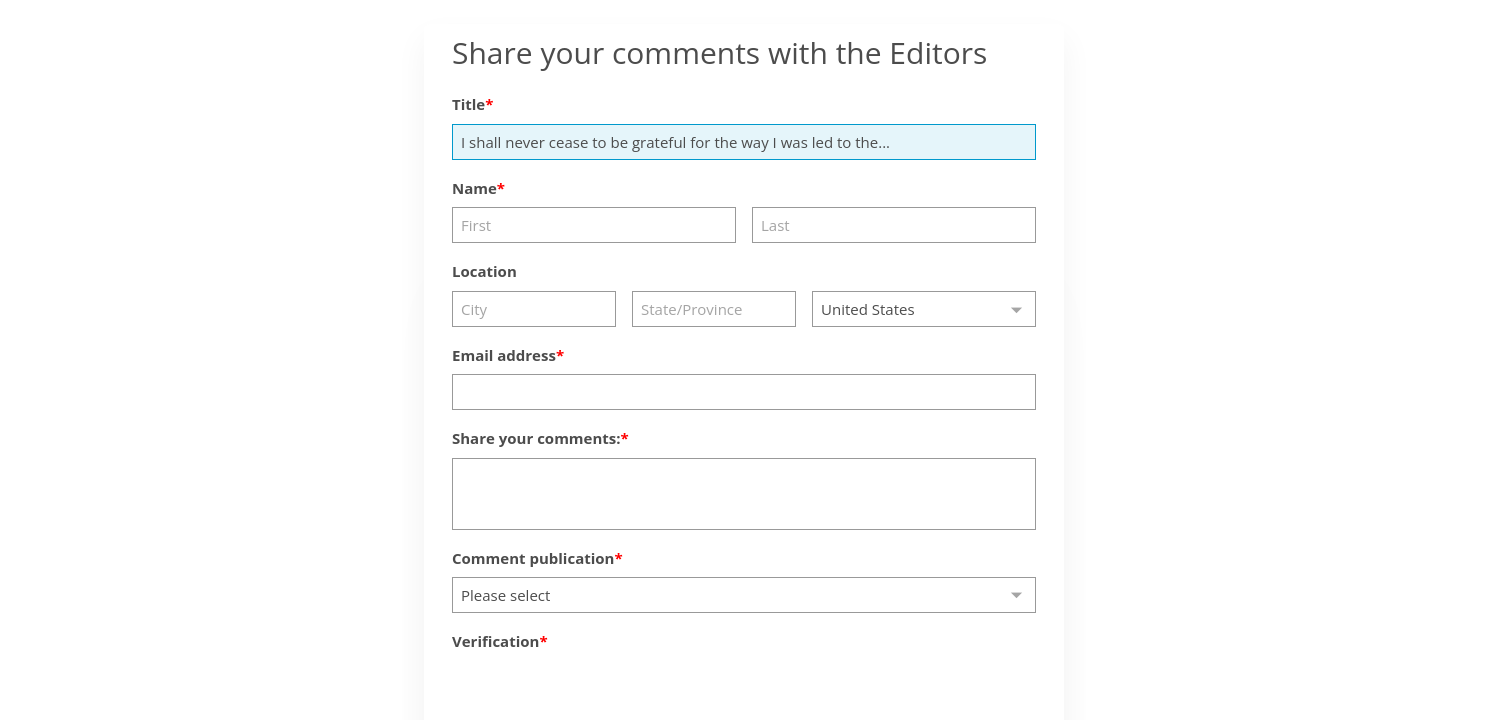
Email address (504, 355)
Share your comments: (536, 438)
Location (484, 271)
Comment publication (533, 558)
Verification (495, 641)
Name (474, 188)
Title (468, 104)
